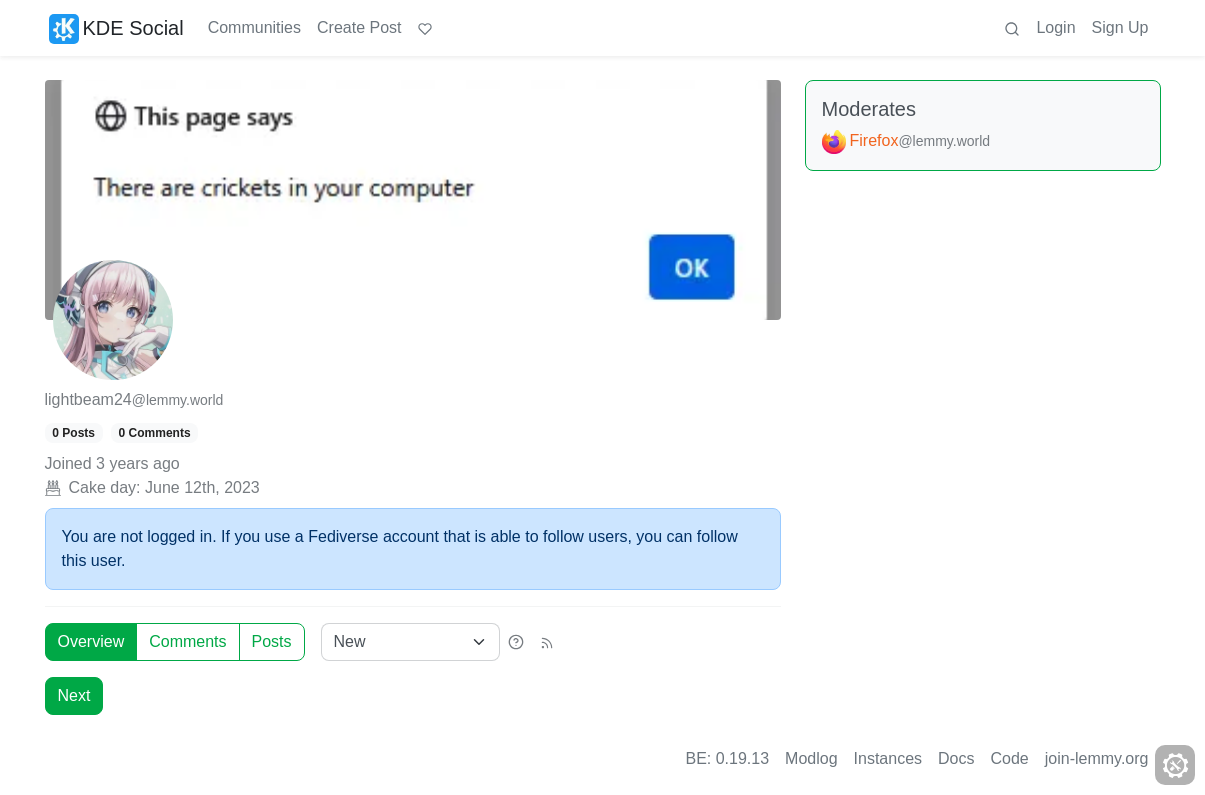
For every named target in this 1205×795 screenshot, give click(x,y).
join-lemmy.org (1097, 758)
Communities (254, 27)
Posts (272, 641)
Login (1055, 27)
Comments (187, 641)
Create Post (359, 27)
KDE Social (116, 28)
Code (1010, 758)
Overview (91, 641)
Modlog (811, 758)
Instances (888, 758)
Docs (956, 758)
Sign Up (1120, 27)
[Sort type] (410, 642)
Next (74, 695)
